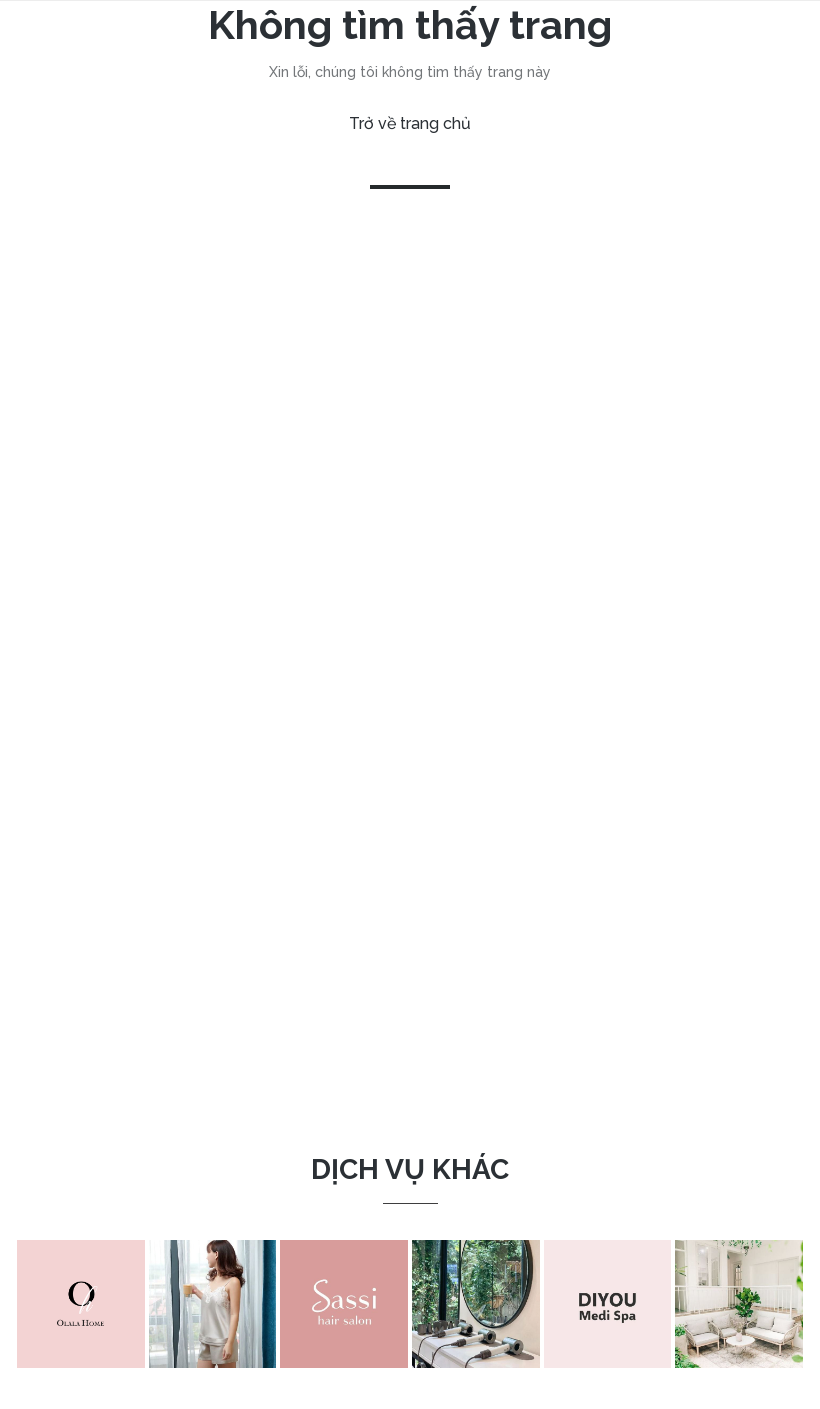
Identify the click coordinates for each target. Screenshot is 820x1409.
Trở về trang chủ (410, 123)
